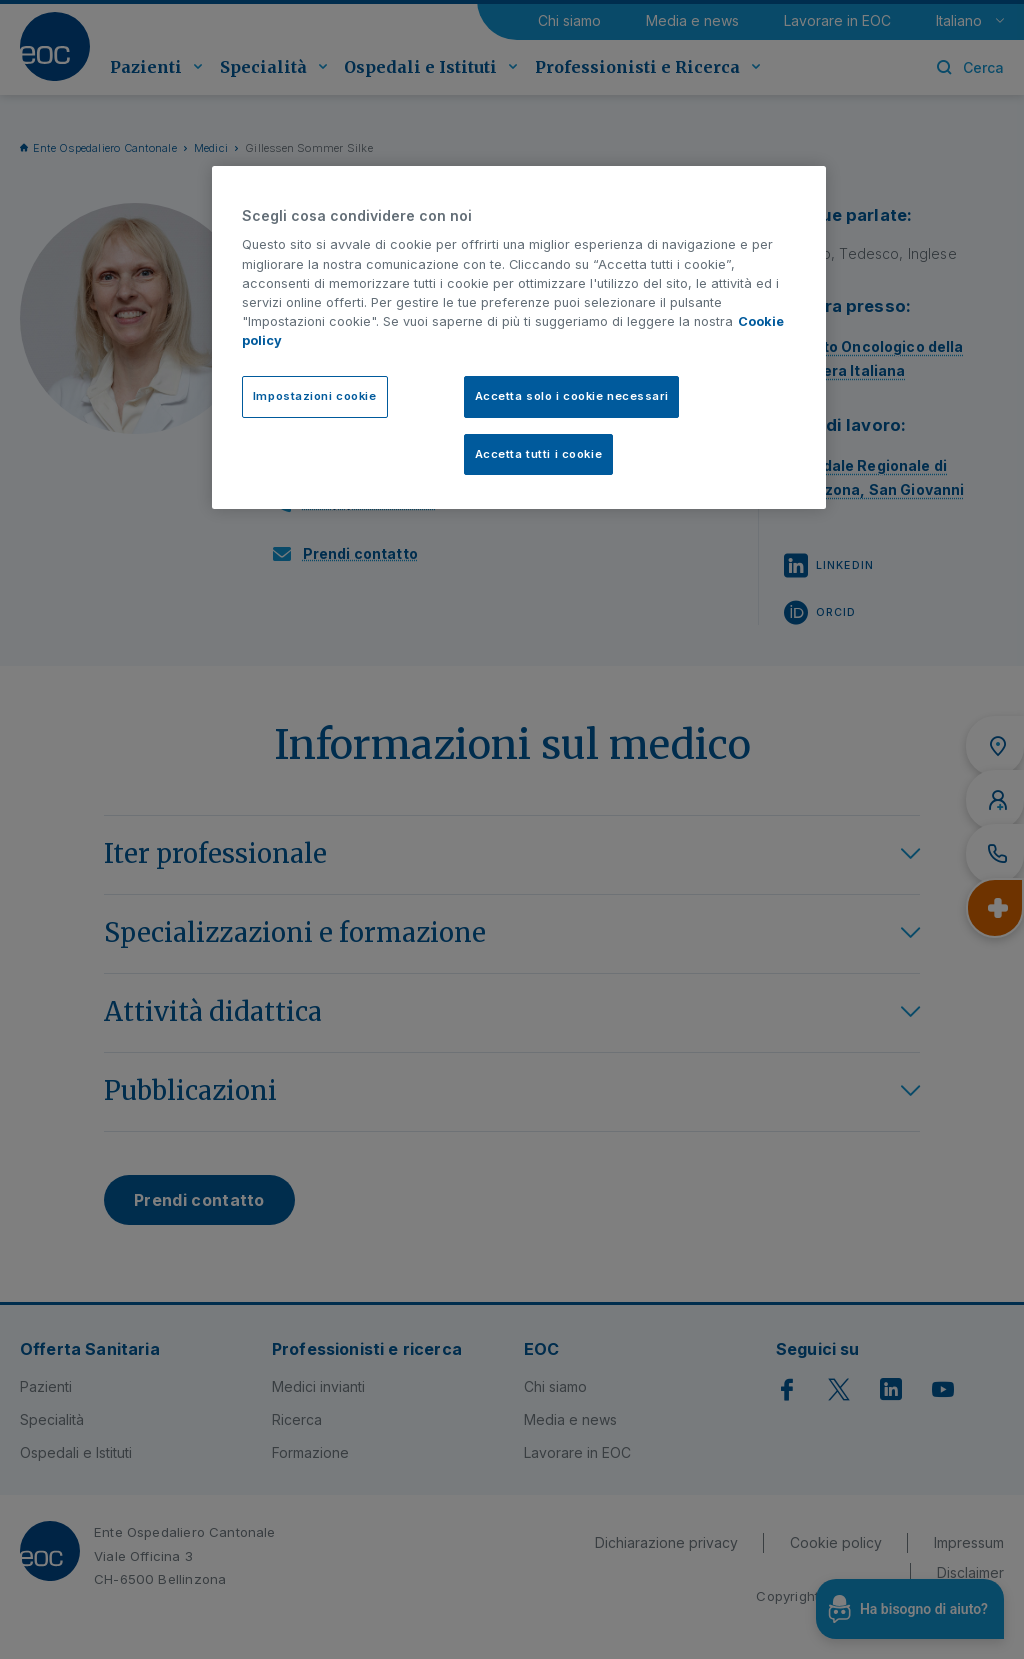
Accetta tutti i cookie (539, 454)
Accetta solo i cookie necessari (572, 396)
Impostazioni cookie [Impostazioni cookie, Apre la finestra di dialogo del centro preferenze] (315, 396)
